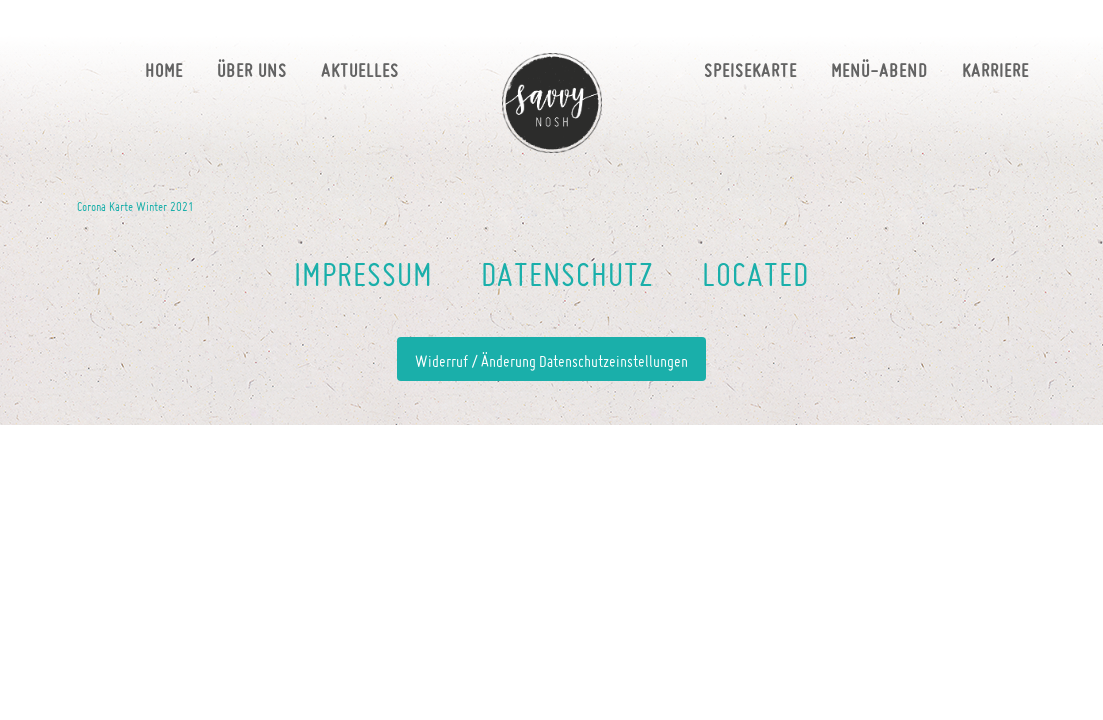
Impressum (363, 274)
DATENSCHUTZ (567, 274)
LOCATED (755, 274)
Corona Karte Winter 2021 (135, 206)
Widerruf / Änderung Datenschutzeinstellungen (551, 361)
